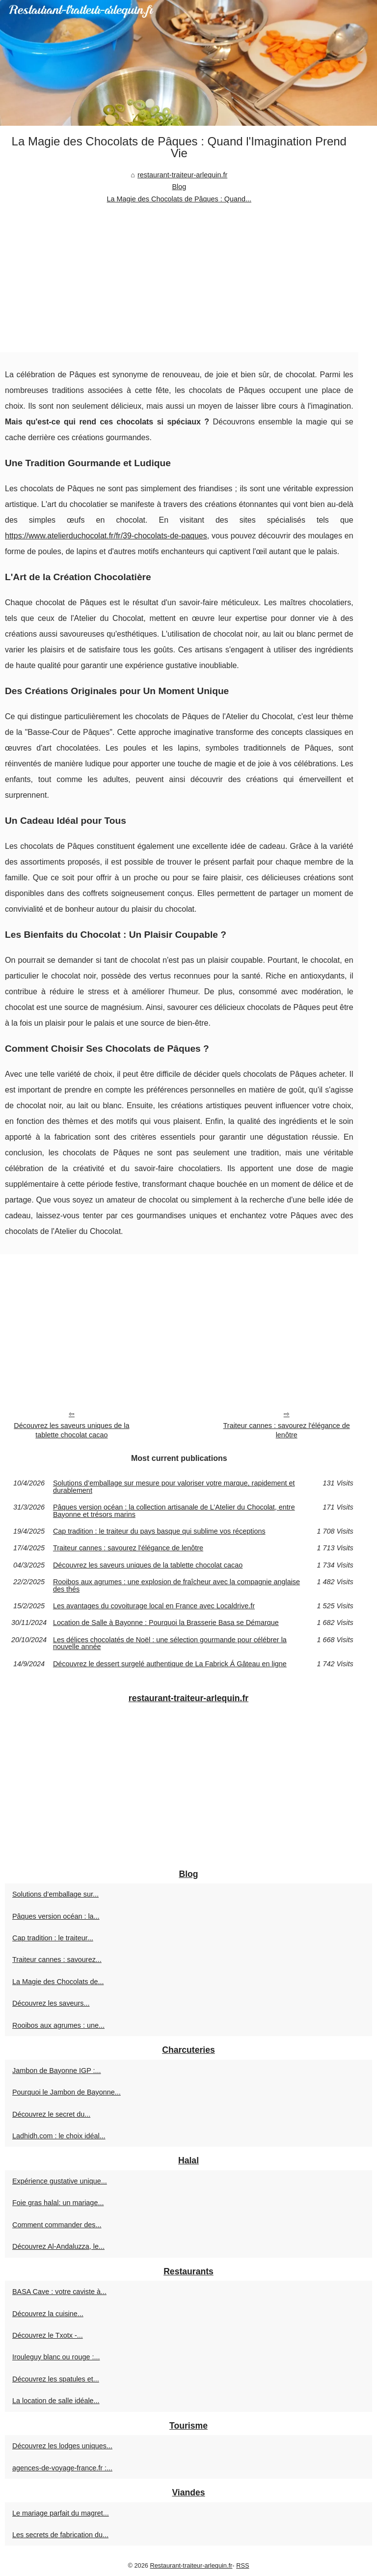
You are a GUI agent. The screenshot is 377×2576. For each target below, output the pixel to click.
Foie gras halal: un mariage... (58, 2203)
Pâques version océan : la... (56, 1916)
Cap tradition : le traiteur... (52, 1938)
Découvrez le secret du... (51, 2114)
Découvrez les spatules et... (55, 2379)
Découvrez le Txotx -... (47, 2335)
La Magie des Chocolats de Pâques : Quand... (179, 199)
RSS (242, 2565)
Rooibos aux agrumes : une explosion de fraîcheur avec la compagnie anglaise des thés (176, 1585)
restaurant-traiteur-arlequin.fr (182, 175)
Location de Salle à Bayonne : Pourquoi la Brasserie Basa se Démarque (166, 1622)
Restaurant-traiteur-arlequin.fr (191, 2565)
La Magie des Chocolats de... (58, 1982)
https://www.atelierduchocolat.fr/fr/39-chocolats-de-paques (106, 536)
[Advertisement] (179, 278)
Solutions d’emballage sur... (55, 1894)
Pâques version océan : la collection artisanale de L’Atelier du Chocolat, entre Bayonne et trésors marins (174, 1511)
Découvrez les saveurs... (51, 2003)
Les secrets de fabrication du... (60, 2535)
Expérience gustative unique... (59, 2181)
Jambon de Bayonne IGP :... (56, 2070)
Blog (179, 187)
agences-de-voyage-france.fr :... (62, 2468)
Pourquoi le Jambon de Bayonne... (66, 2092)
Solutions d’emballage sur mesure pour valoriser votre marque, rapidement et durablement (174, 1487)
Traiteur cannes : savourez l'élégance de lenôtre (286, 1430)
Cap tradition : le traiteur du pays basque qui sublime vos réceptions (159, 1531)
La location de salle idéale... (56, 2401)
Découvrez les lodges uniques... (62, 2446)
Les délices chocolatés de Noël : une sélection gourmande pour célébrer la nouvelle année (170, 1643)
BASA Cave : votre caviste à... (59, 2292)
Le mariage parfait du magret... (60, 2513)
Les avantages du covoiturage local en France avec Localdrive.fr (154, 1605)
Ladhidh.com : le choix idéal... (59, 2136)
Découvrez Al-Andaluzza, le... (58, 2246)
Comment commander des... (57, 2225)
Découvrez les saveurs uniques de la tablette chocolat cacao (71, 1430)
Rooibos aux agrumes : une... (58, 2025)
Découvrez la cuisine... (47, 2314)
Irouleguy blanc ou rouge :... (56, 2357)
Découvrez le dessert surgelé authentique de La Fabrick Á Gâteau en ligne (170, 1663)
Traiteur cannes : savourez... (57, 1959)
